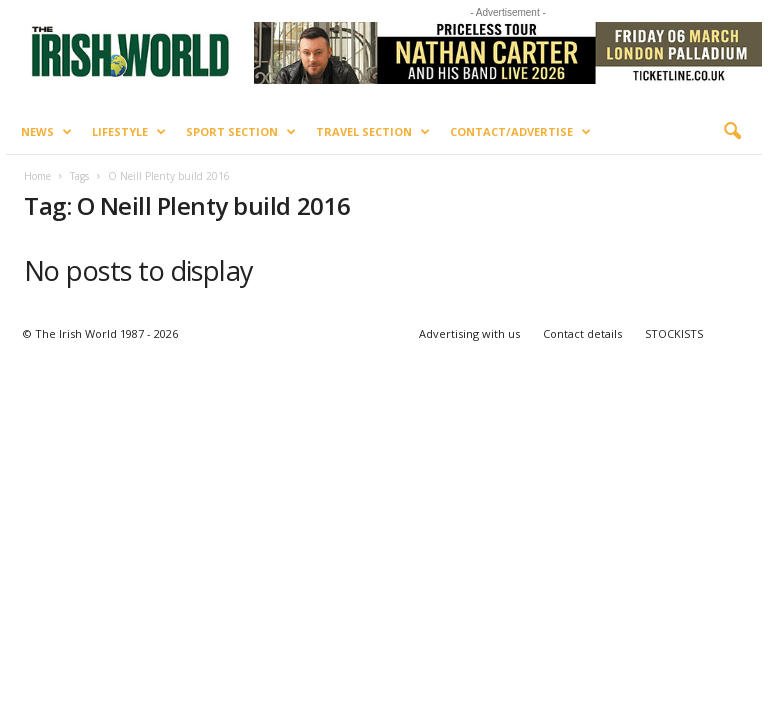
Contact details (582, 333)
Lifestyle (129, 132)
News (46, 132)
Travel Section (373, 132)
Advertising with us (469, 333)
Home (37, 176)
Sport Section (241, 132)
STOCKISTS (674, 333)
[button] (732, 132)
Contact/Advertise (520, 132)
